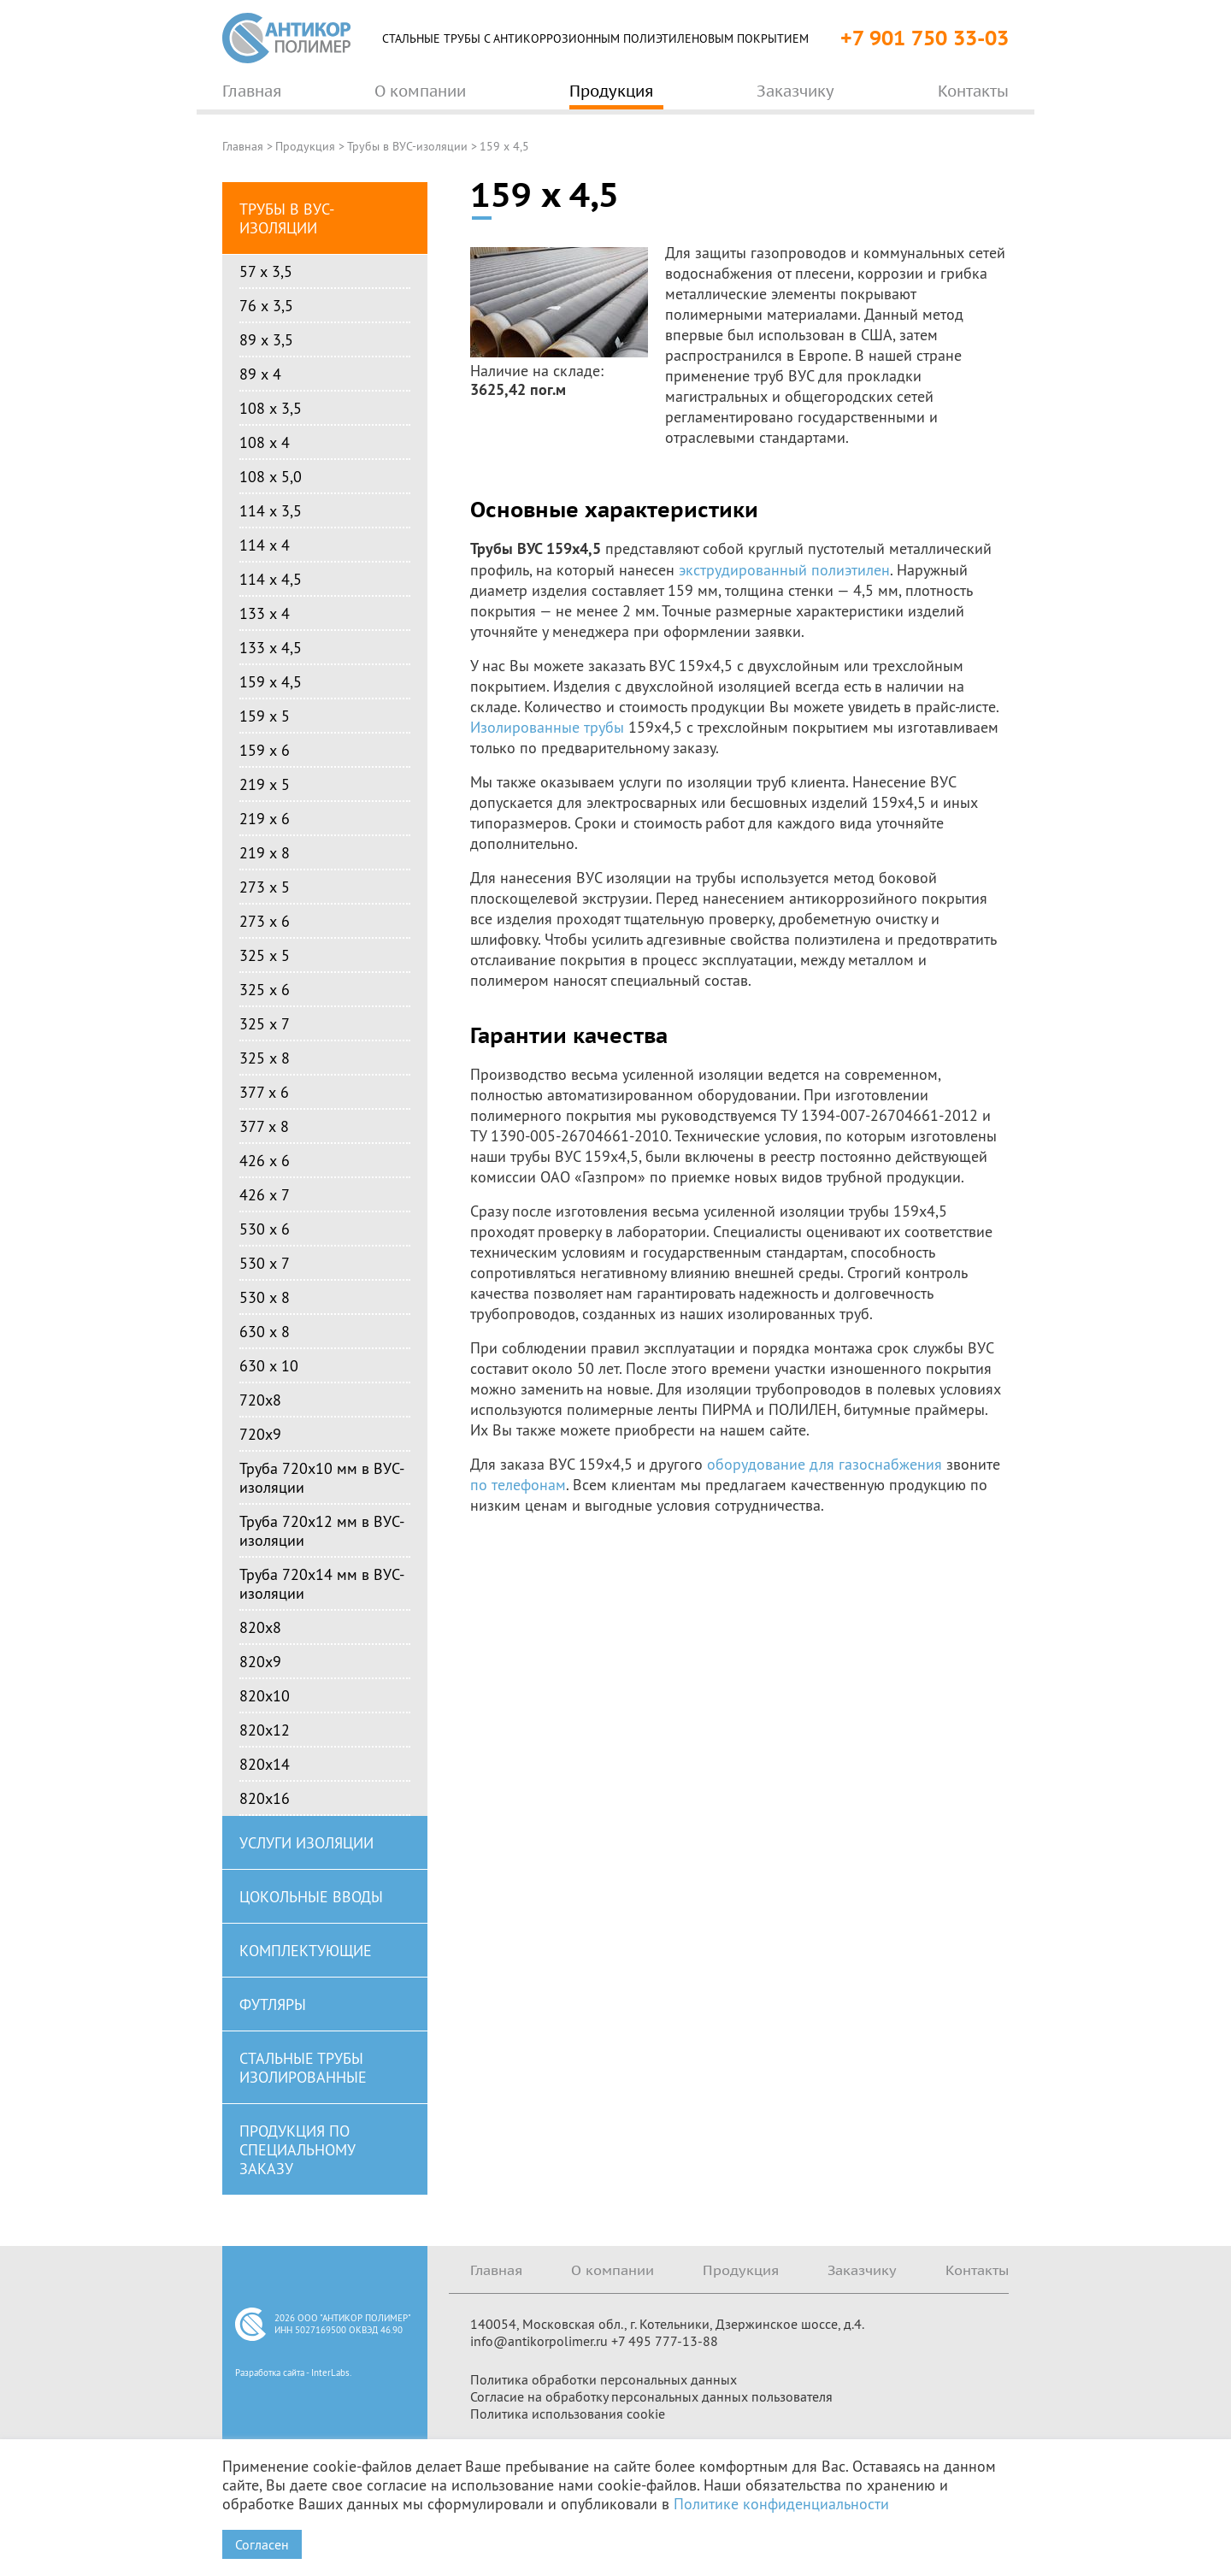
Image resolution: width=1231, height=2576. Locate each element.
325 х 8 (264, 1057)
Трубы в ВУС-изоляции (407, 146)
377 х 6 (264, 1091)
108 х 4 (264, 442)
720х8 (260, 1399)
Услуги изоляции (306, 1842)
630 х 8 (264, 1331)
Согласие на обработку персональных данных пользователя (651, 2396)
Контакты (977, 2269)
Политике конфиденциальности (781, 2503)
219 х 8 (264, 852)
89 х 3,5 (266, 339)
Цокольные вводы (311, 1896)
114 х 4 (264, 544)
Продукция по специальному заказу (297, 2149)
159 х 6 (264, 749)
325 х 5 (264, 955)
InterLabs (330, 2373)
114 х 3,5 (270, 510)
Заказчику (862, 2269)
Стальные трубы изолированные (303, 2067)
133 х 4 (264, 613)
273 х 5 (264, 886)
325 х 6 (264, 989)
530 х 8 (264, 1297)
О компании (612, 2269)
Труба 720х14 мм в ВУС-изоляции (321, 1583)
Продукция (305, 146)
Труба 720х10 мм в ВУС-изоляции (321, 1477)
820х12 (264, 1729)
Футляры (272, 2004)
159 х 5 (264, 715)
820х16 (264, 1798)
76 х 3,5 (266, 305)
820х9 (260, 1661)
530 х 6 (264, 1228)
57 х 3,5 (265, 271)
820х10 (264, 1695)
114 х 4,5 (270, 578)
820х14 (264, 1763)
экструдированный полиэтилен (784, 569)
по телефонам (518, 1484)
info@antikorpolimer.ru (539, 2340)
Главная (242, 146)
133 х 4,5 (270, 647)
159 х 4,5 (270, 681)
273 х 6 (264, 920)
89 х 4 (260, 373)
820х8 (260, 1627)
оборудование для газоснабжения (824, 1463)
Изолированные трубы (547, 726)
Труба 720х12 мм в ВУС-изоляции (321, 1530)
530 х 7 (264, 1262)
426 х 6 (264, 1160)
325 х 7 (264, 1023)
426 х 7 (264, 1194)
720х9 (260, 1433)
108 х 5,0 (270, 476)
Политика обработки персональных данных (603, 2379)
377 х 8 (264, 1126)
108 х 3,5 (270, 407)
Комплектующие (305, 1950)
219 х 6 (264, 818)
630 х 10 (268, 1365)
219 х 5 (264, 784)
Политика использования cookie (567, 2413)
